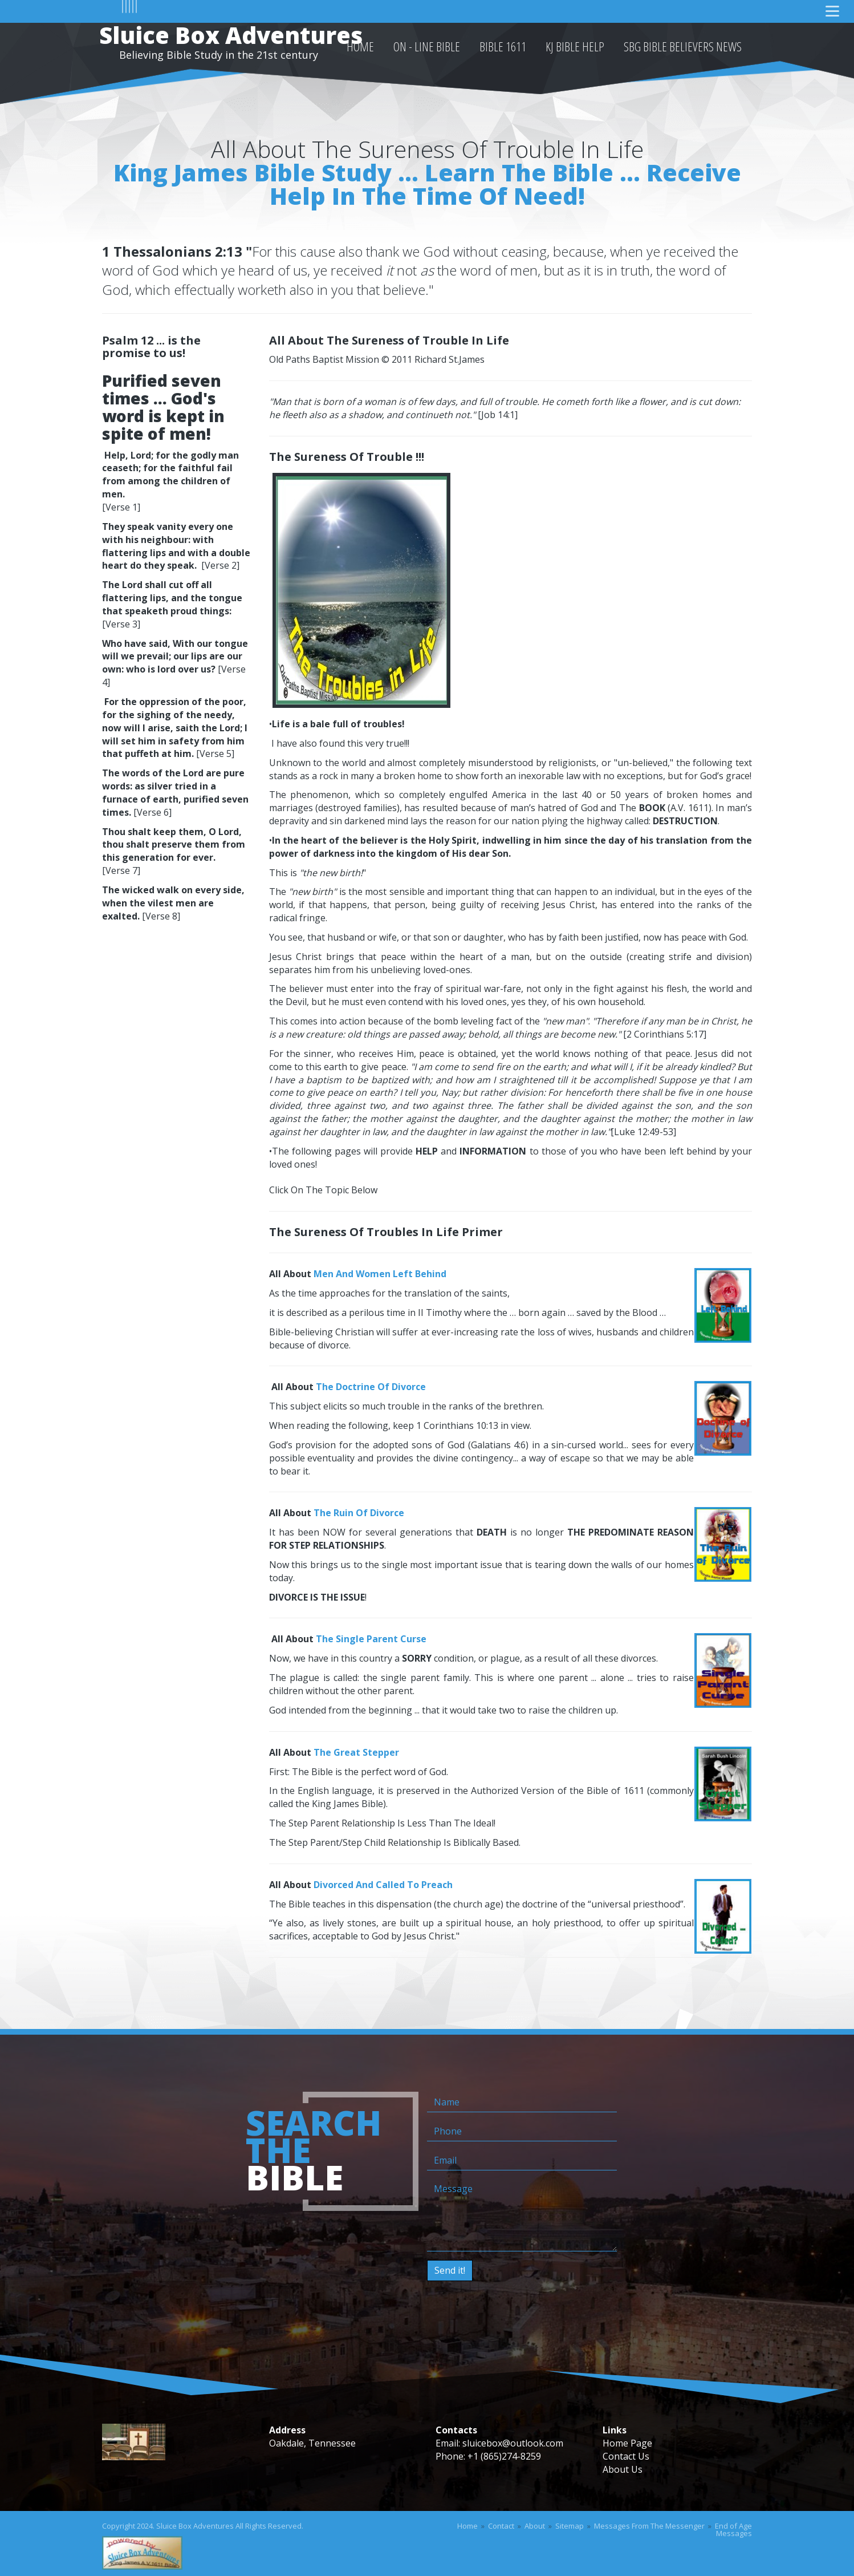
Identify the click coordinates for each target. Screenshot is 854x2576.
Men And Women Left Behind (380, 1273)
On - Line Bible (426, 46)
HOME (360, 46)
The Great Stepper (356, 1752)
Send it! (449, 2270)
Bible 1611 (502, 46)
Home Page (627, 2443)
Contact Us (626, 2456)
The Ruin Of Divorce (359, 1512)
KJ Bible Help (575, 46)
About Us (622, 2469)
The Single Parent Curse (371, 1639)
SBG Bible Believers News (683, 46)
